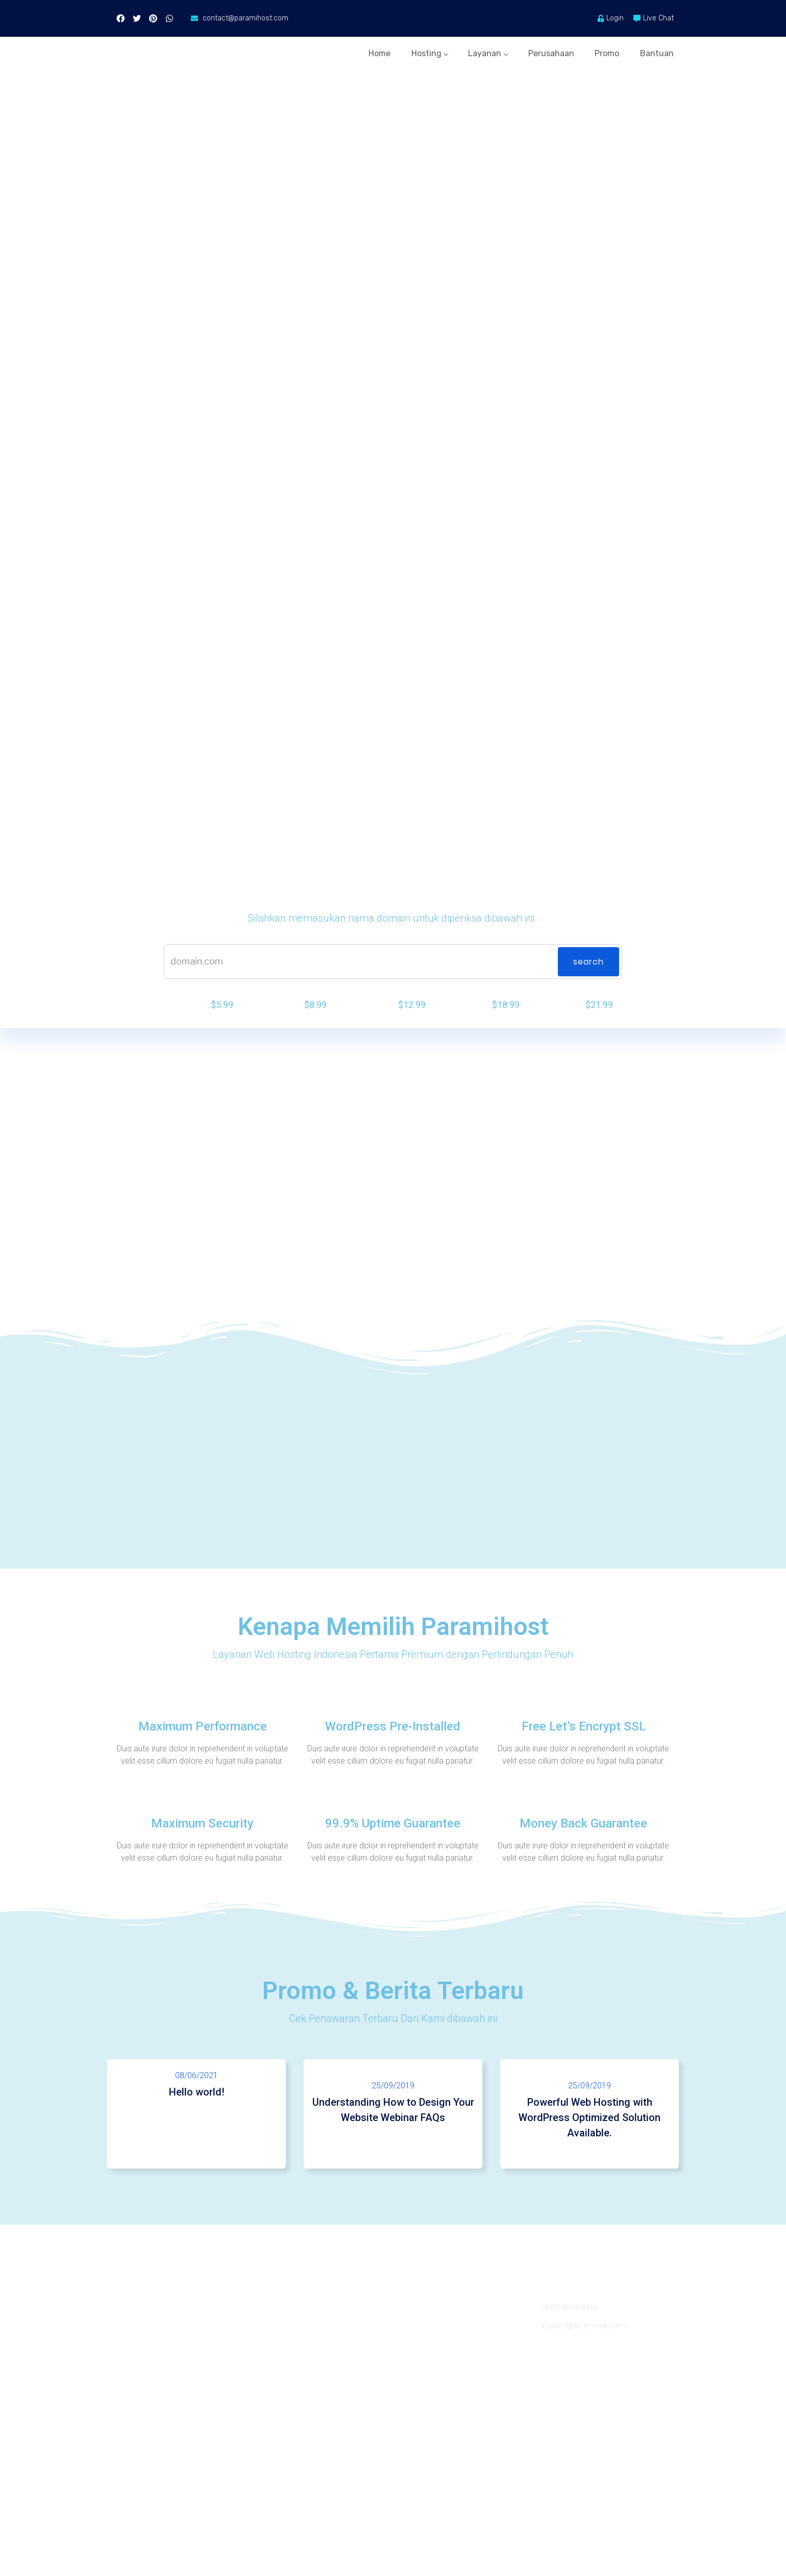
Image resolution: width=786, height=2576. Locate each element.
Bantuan (658, 49)
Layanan (465, 49)
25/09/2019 (393, 2128)
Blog (263, 2368)
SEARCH (588, 998)
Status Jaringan (424, 2386)
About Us (270, 2350)
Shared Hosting (138, 2350)
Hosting (398, 49)
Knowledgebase (426, 2405)
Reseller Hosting (140, 2368)
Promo (600, 49)
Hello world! (196, 2134)
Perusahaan (536, 49)
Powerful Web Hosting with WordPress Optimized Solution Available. (589, 2160)
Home (340, 49)
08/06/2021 (196, 2118)
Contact (412, 2350)
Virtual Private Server (148, 2386)
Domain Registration (147, 2423)
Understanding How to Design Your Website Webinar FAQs (392, 2152)
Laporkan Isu (420, 2368)
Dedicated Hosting (144, 2405)
